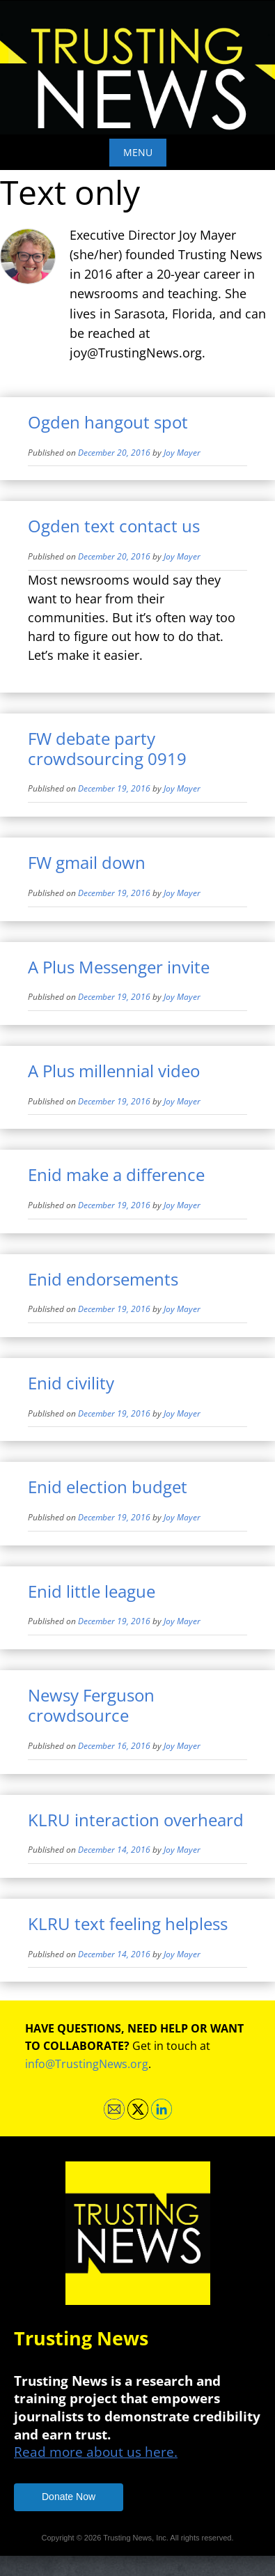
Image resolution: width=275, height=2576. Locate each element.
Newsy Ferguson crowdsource (91, 1705)
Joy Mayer (182, 452)
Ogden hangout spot (108, 421)
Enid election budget (107, 1486)
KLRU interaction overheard (136, 1819)
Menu (137, 152)
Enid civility (71, 1382)
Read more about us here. (96, 2451)
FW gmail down (87, 862)
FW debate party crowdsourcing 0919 (107, 748)
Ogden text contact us (114, 525)
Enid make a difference (116, 1174)
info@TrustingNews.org (86, 2064)
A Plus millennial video (114, 1070)
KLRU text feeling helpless (128, 1923)
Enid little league (91, 1591)
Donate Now (68, 2496)
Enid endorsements (103, 1278)
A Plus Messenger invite (119, 966)
